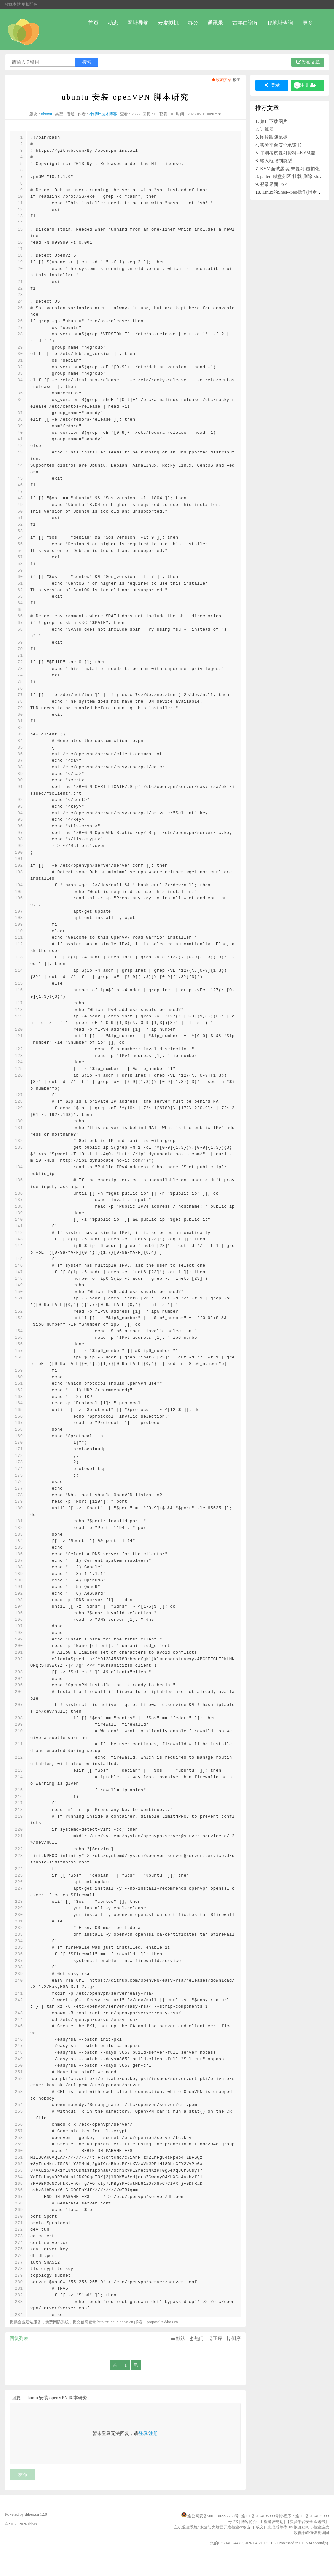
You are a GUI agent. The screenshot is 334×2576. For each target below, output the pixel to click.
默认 (177, 2338)
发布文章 (308, 62)
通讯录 (215, 23)
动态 (113, 23)
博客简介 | (250, 2521)
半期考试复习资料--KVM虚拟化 (292, 153)
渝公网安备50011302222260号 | (214, 2516)
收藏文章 (221, 79)
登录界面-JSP (273, 184)
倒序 (233, 2338)
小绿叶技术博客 (103, 114)
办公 (193, 23)
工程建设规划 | (273, 2521)
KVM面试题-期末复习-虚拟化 (290, 168)
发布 (22, 2474)
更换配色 (29, 4)
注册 (153, 2433)
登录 (142, 2433)
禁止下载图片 (273, 121)
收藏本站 (13, 4)
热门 (196, 2338)
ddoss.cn (32, 2514)
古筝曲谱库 (245, 23)
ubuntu (46, 114)
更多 (308, 23)
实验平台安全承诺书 (280, 145)
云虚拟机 (168, 23)
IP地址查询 (280, 23)
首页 (93, 23)
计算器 (267, 129)
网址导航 (138, 23)
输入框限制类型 (276, 160)
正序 (214, 2338)
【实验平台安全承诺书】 (307, 2521)
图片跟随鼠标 (273, 137)
